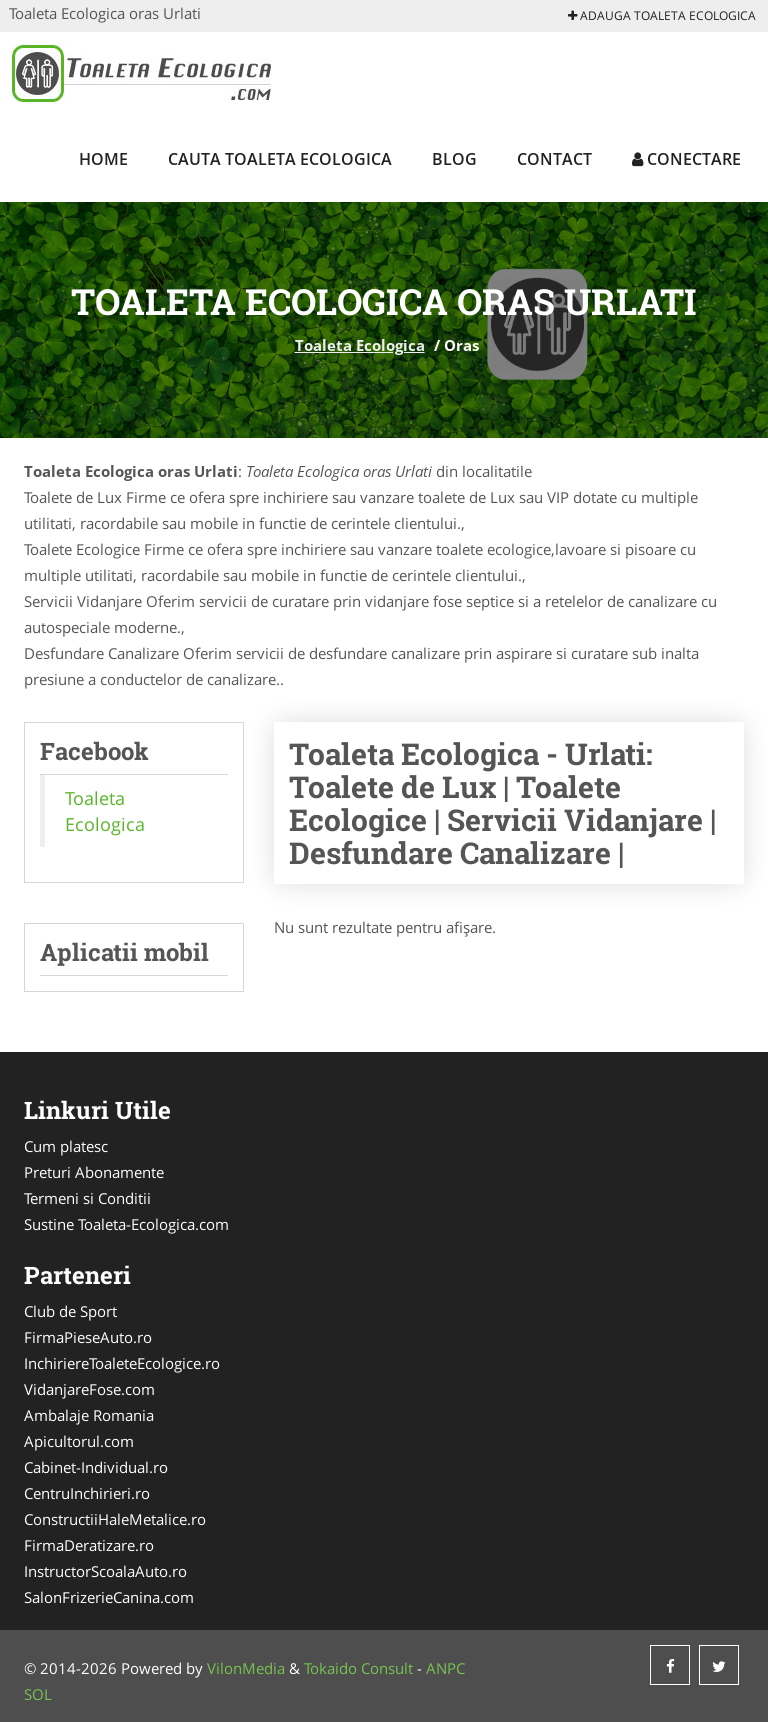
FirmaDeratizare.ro (89, 1545)
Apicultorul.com (79, 1441)
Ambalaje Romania (89, 1415)
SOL (38, 1694)
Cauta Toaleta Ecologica (280, 159)
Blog (454, 159)
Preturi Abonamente (94, 1172)
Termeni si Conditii (87, 1198)
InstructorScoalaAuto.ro (105, 1571)
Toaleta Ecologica (360, 345)
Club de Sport (70, 1311)
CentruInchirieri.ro (87, 1493)
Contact (554, 159)
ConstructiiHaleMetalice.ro (115, 1519)
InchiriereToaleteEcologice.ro (122, 1363)
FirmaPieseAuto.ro (88, 1337)
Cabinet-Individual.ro (96, 1467)
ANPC (445, 1668)
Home (103, 159)
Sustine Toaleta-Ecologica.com (126, 1224)
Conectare (686, 159)
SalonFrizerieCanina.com (109, 1597)
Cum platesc (66, 1146)
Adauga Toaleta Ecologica (662, 15)
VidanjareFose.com (89, 1389)
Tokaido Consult (358, 1668)
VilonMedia (246, 1668)
